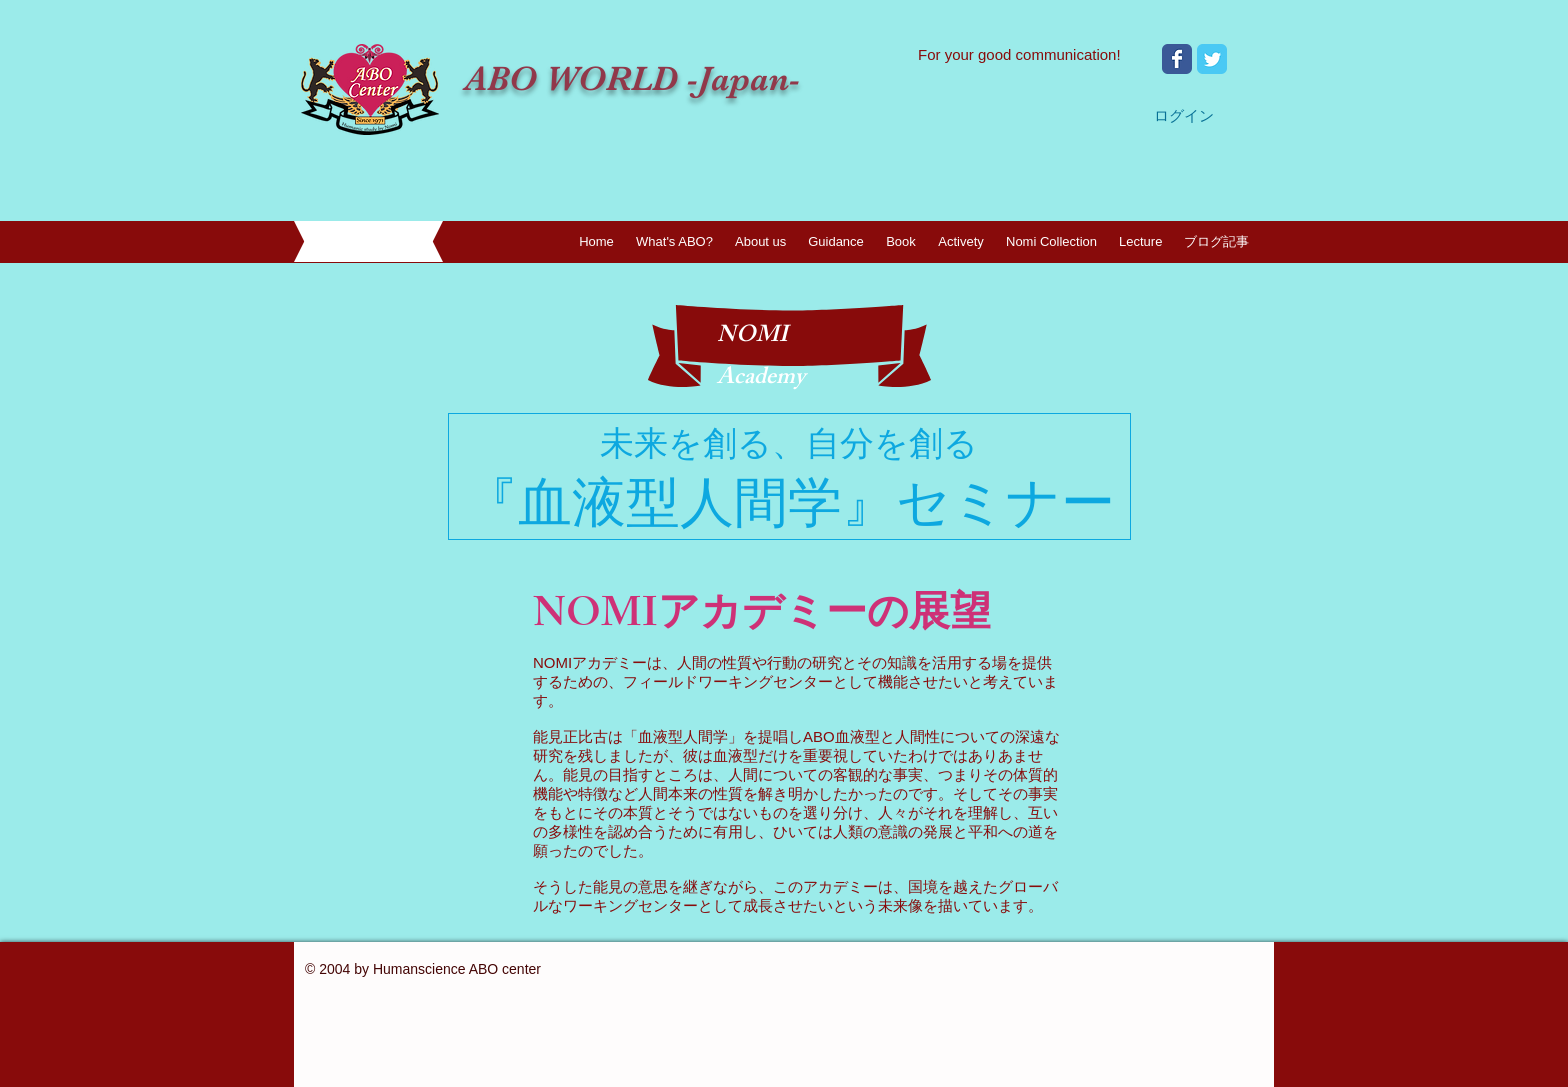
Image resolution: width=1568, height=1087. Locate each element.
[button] (760, 241)
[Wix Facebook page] (1177, 59)
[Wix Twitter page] (1212, 59)
